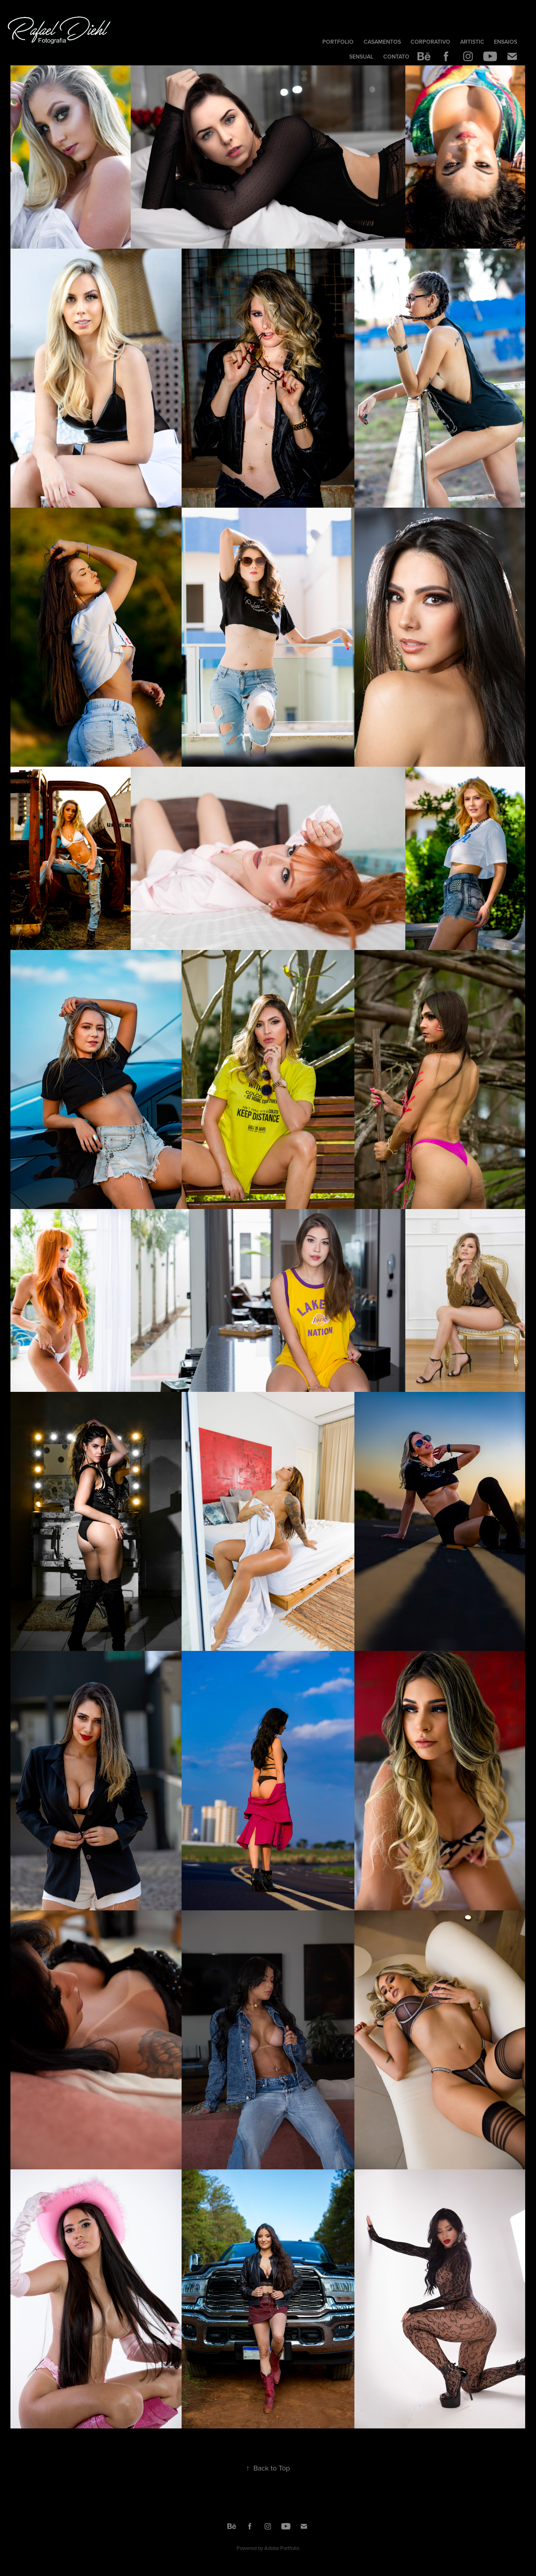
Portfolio (338, 42)
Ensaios (505, 42)
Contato (396, 57)
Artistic (472, 42)
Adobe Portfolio (281, 2548)
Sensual (361, 57)
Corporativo (430, 42)
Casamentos (382, 42)
